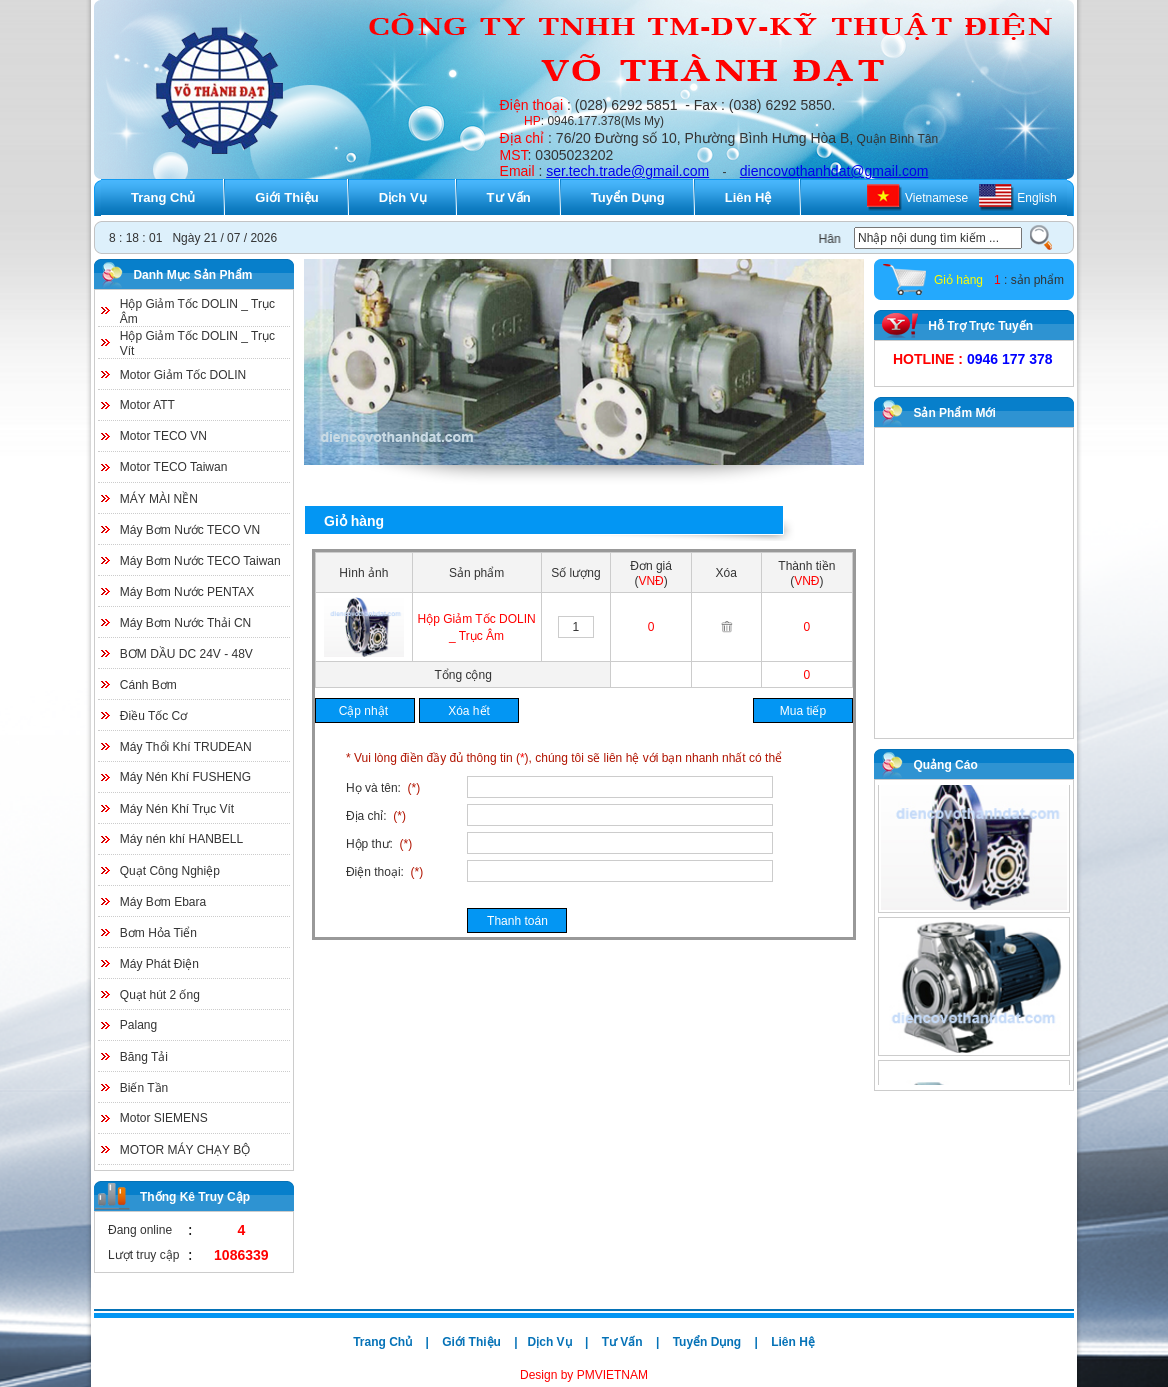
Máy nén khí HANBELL (181, 839)
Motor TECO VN (163, 436)
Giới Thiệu (286, 197)
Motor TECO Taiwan (174, 467)
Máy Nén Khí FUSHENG (185, 777)
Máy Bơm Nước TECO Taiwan (200, 561)
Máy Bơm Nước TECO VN (190, 530)
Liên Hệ (748, 197)
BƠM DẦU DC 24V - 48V (186, 654)
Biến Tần (144, 1088)
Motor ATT (147, 405)
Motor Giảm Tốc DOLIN (183, 375)
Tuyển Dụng (628, 197)
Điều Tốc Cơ (153, 716)
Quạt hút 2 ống (160, 995)
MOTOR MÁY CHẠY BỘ (185, 1150)
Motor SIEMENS (164, 1118)
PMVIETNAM (610, 1375)
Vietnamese (936, 198)
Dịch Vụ (403, 197)
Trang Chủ (163, 197)
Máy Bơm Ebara (163, 902)
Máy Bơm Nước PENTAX (187, 592)
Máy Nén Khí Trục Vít (177, 809)
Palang (138, 1025)
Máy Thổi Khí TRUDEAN (186, 747)
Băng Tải (144, 1057)
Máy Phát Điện (159, 964)
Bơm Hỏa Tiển (158, 933)
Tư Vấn (509, 197)
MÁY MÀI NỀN (159, 499)
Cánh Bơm (148, 685)
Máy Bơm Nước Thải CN (185, 623)
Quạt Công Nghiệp (170, 871)
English (1036, 198)
